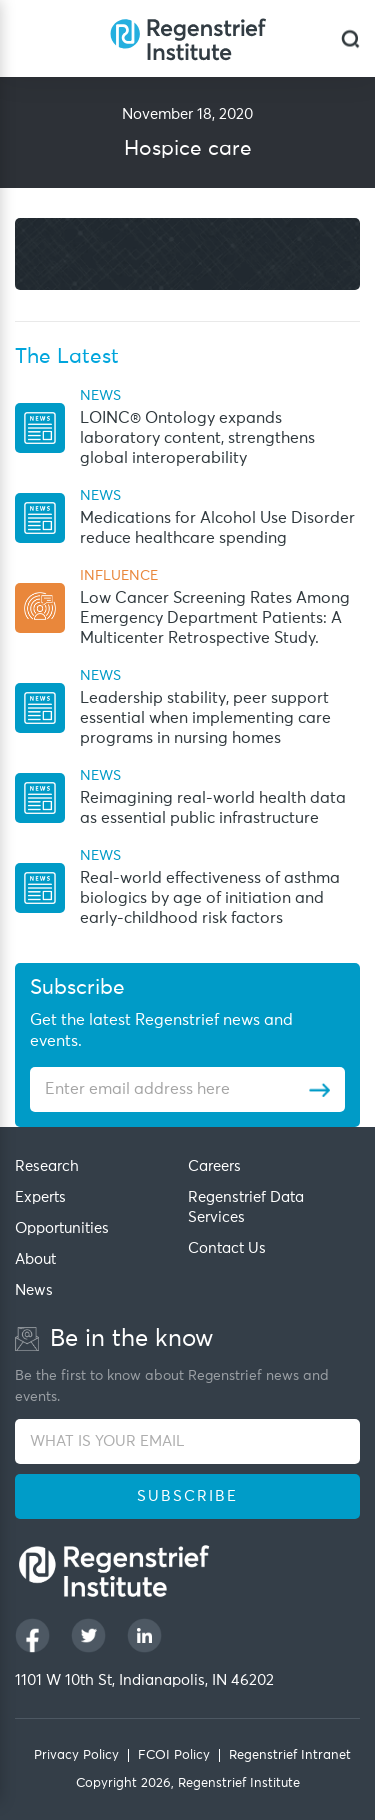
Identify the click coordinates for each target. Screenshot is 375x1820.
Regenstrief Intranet (290, 1755)
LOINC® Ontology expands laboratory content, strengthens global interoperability (197, 438)
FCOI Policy (174, 1755)
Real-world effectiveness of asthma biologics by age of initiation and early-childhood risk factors (210, 898)
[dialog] (350, 38)
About (35, 1259)
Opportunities (62, 1228)
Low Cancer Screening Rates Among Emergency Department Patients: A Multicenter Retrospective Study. (215, 618)
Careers (214, 1166)
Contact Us (227, 1248)
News (34, 1290)
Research (47, 1166)
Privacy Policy (76, 1755)
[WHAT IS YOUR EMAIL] (187, 1441)
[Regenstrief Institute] (188, 38)
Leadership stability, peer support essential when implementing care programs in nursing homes (205, 718)
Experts (40, 1197)
